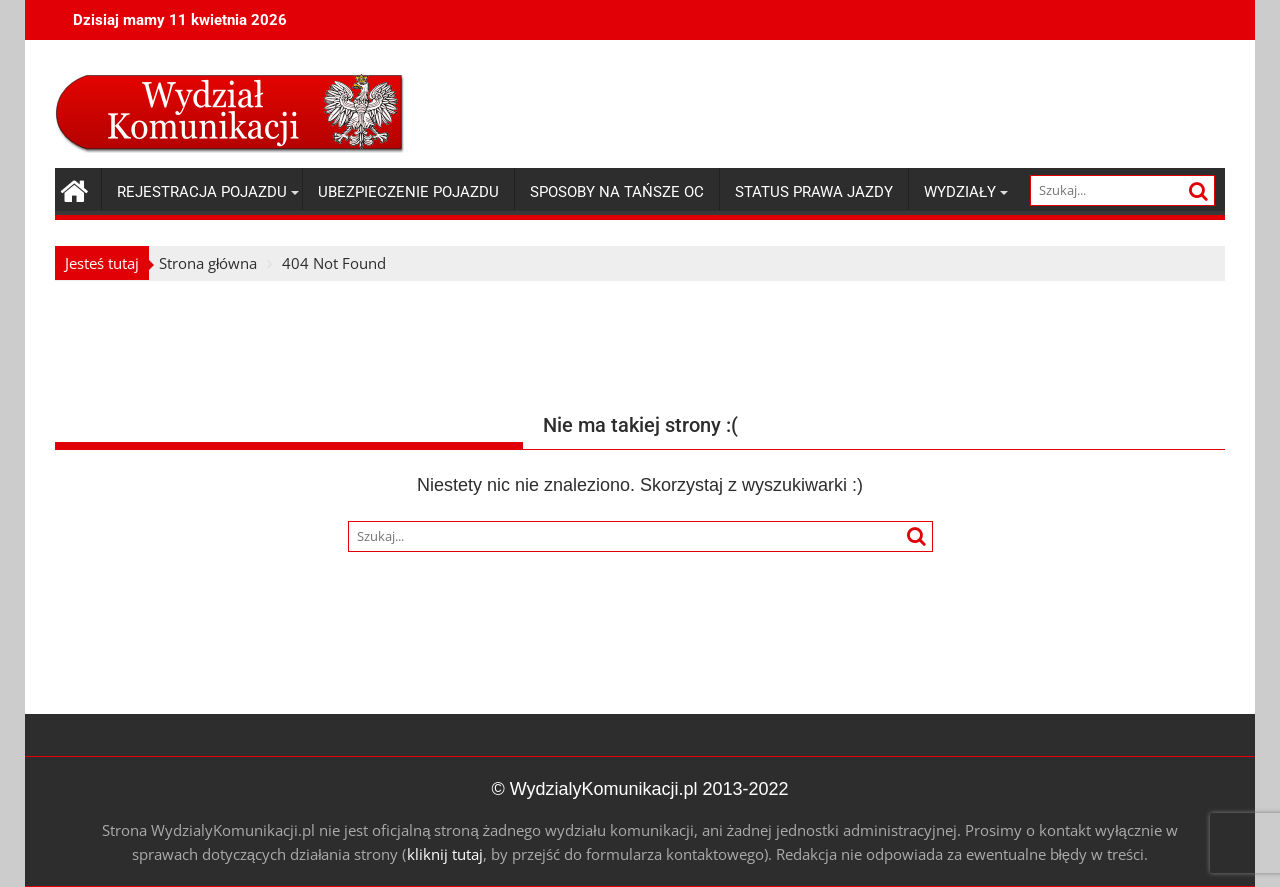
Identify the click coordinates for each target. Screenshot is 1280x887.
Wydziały (960, 192)
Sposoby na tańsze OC (617, 192)
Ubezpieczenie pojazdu (408, 192)
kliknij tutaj (445, 854)
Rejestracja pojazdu (202, 192)
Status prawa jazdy (814, 192)
